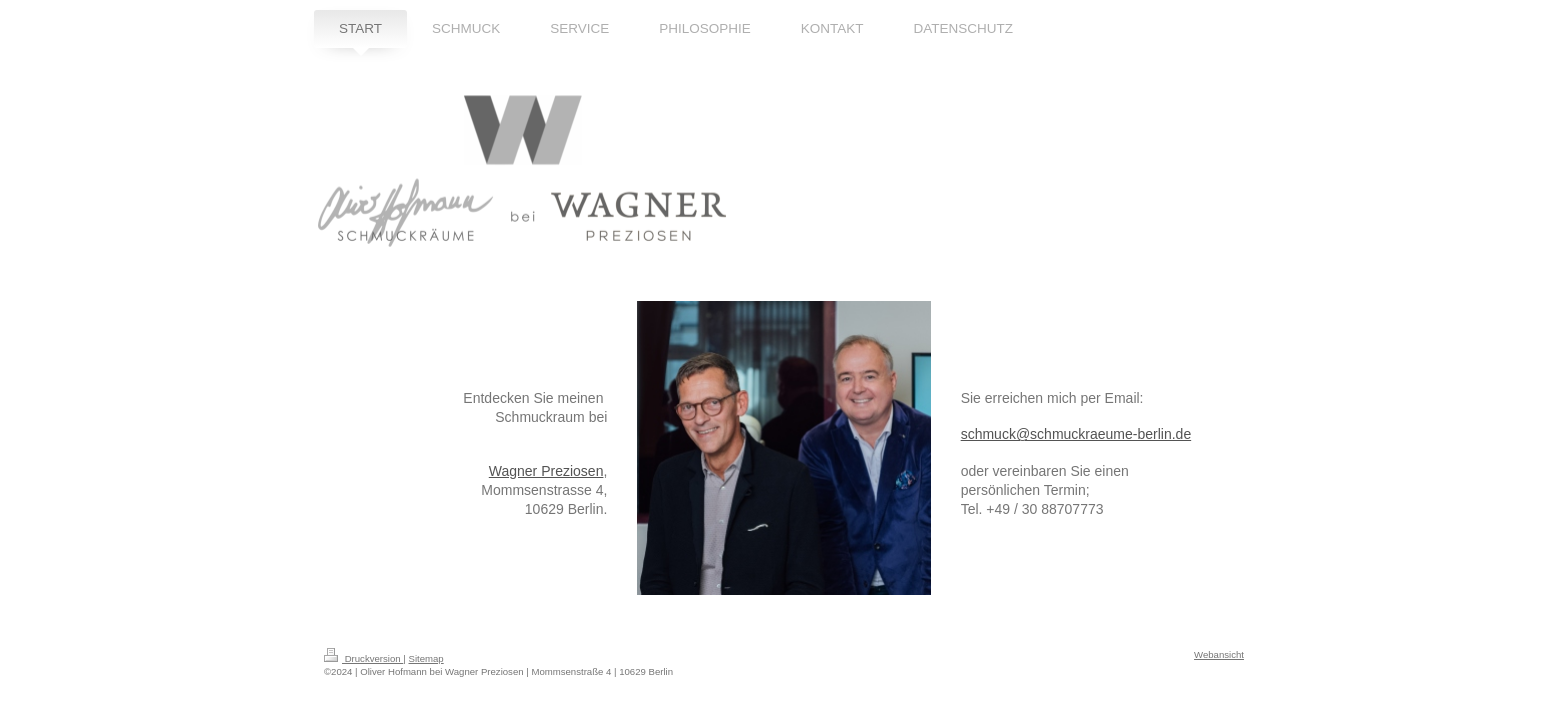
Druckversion (363, 658)
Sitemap (425, 658)
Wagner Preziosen (546, 471)
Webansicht (1219, 654)
